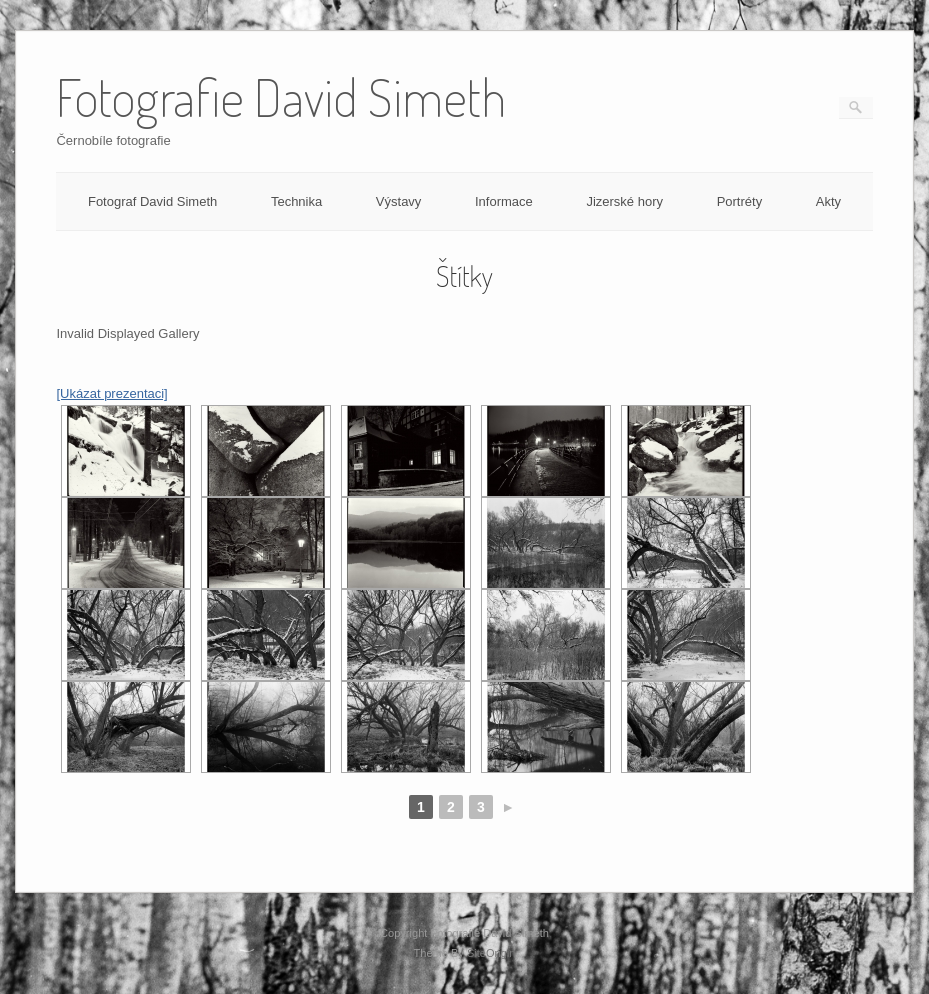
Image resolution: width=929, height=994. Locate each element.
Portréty (740, 201)
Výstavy (399, 201)
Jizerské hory (624, 201)
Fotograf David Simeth (152, 201)
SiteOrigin (491, 953)
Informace (504, 201)
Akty (828, 201)
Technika (296, 201)
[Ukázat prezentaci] (111, 393)
